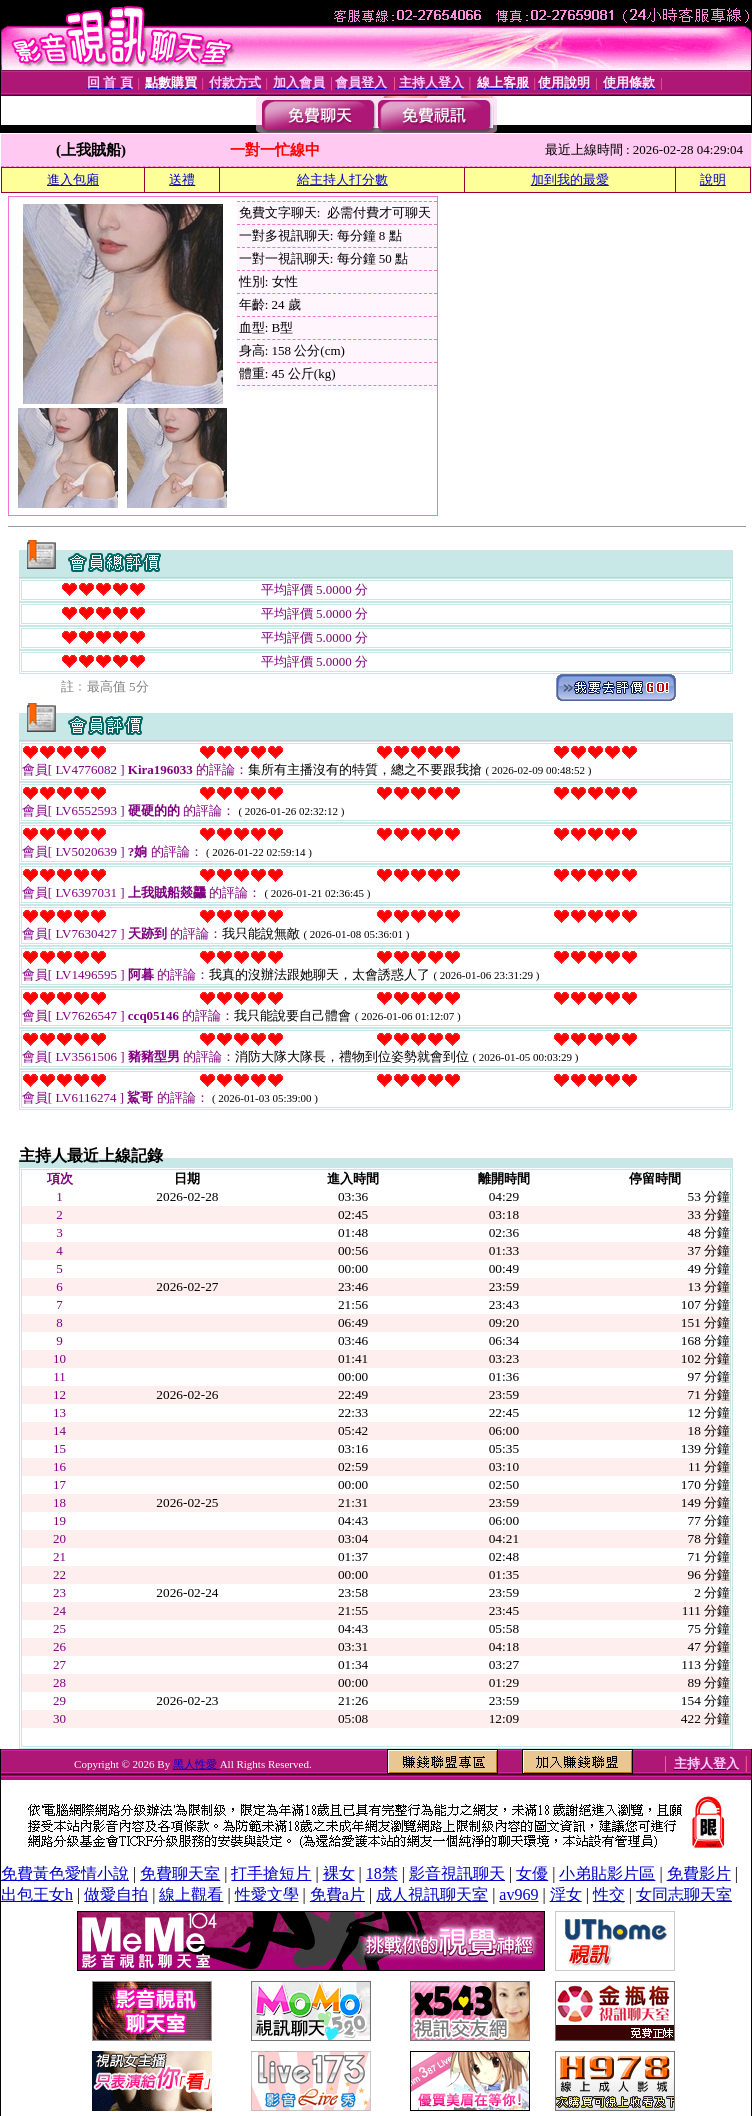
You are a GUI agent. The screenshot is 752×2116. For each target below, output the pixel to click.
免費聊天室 (180, 1873)
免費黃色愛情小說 (65, 1873)
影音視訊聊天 (457, 1873)
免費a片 (337, 1894)
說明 (713, 179)
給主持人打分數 (342, 179)
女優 (532, 1873)
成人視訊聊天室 (432, 1894)
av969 (518, 1894)
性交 (609, 1894)
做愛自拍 (116, 1894)
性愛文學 (267, 1894)
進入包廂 (73, 179)
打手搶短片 (271, 1873)
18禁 (382, 1873)
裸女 (339, 1873)
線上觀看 (191, 1894)
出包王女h (37, 1894)
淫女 (566, 1894)
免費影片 (699, 1873)
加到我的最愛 (570, 179)
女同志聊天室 (684, 1894)
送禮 (182, 179)
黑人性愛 (196, 1764)
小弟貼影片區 (607, 1873)
